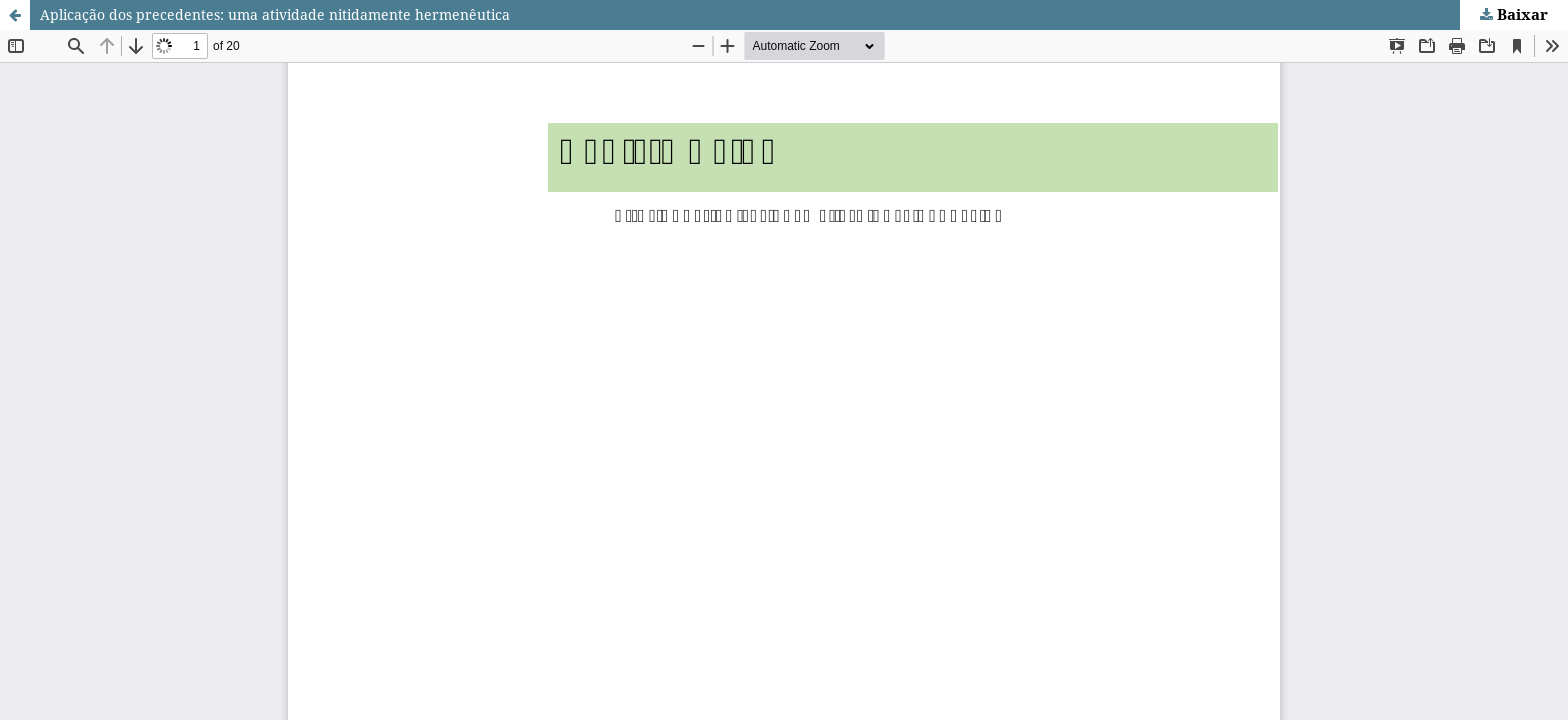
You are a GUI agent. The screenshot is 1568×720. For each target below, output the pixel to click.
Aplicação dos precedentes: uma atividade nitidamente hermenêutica (275, 14)
